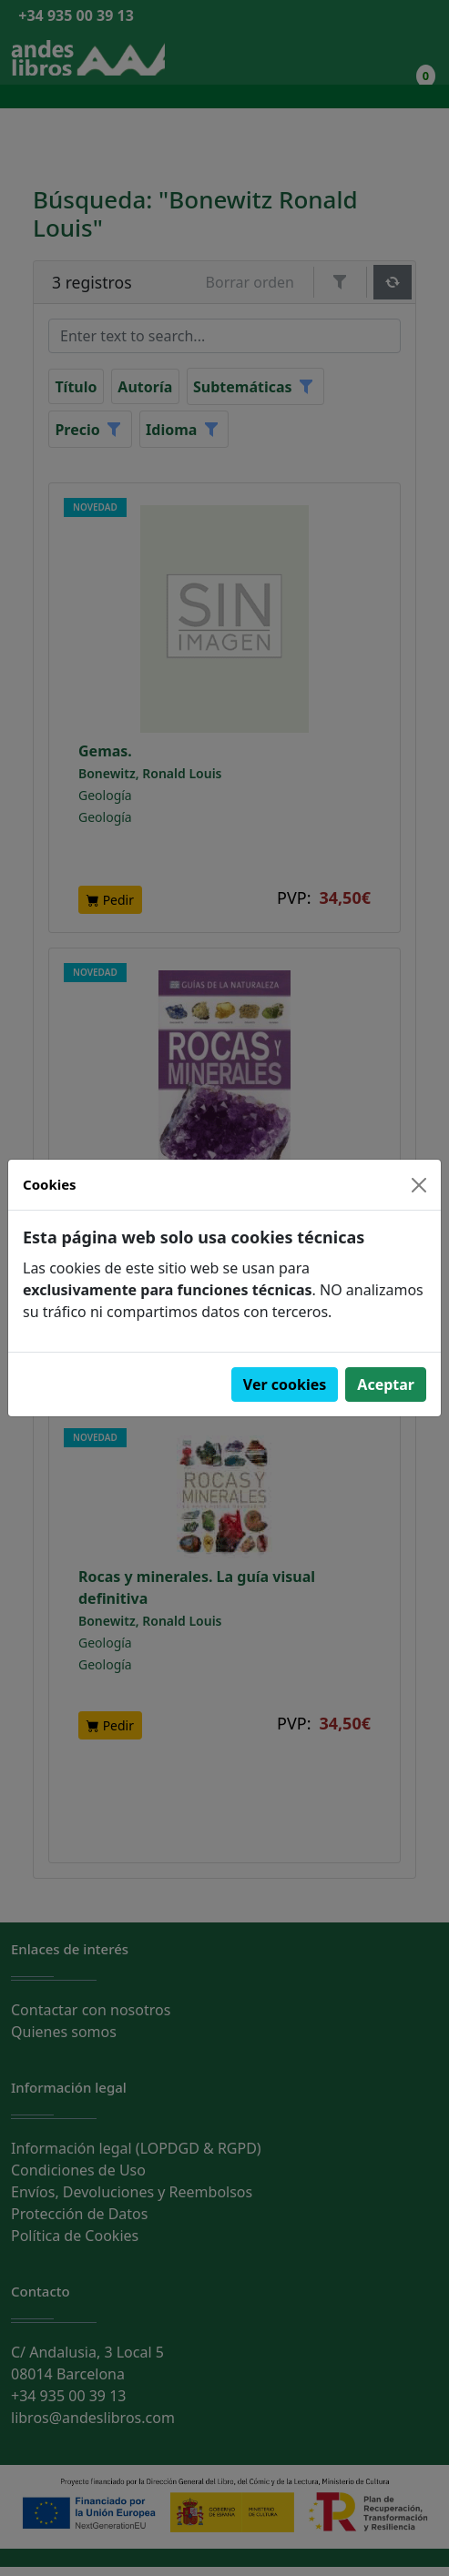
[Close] (419, 1185)
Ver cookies (285, 1384)
